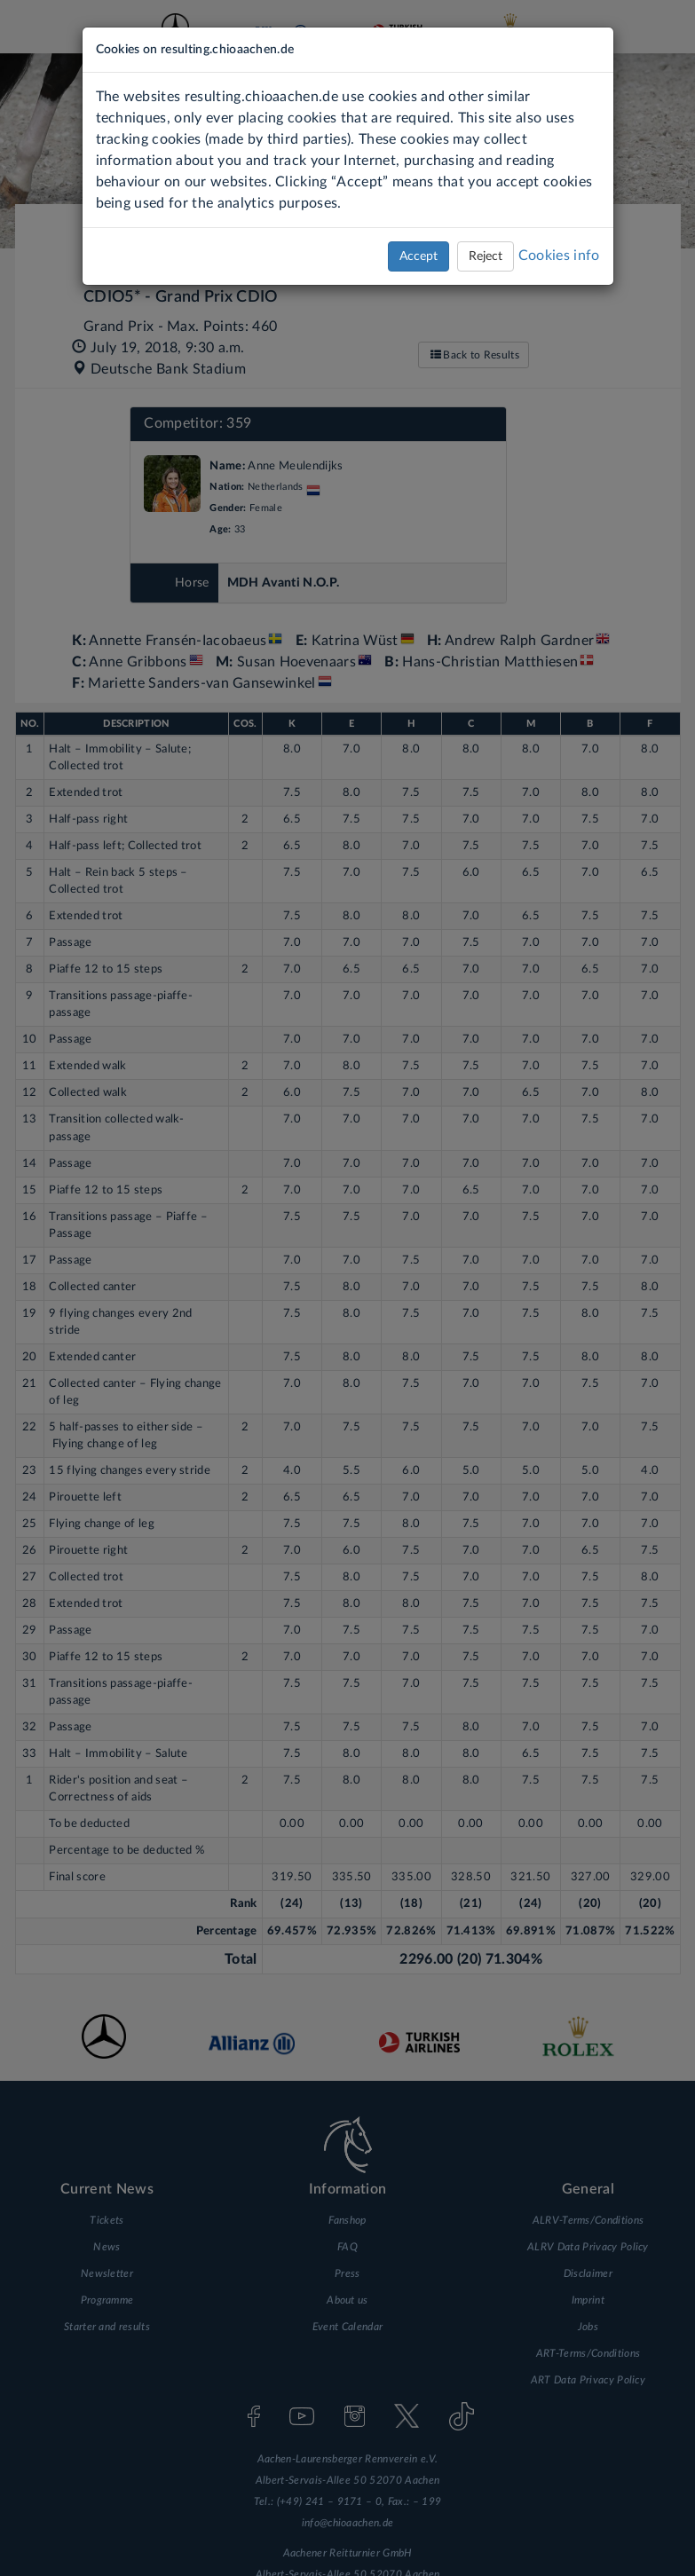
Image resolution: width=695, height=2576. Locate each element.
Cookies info (559, 255)
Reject (485, 256)
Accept (418, 256)
